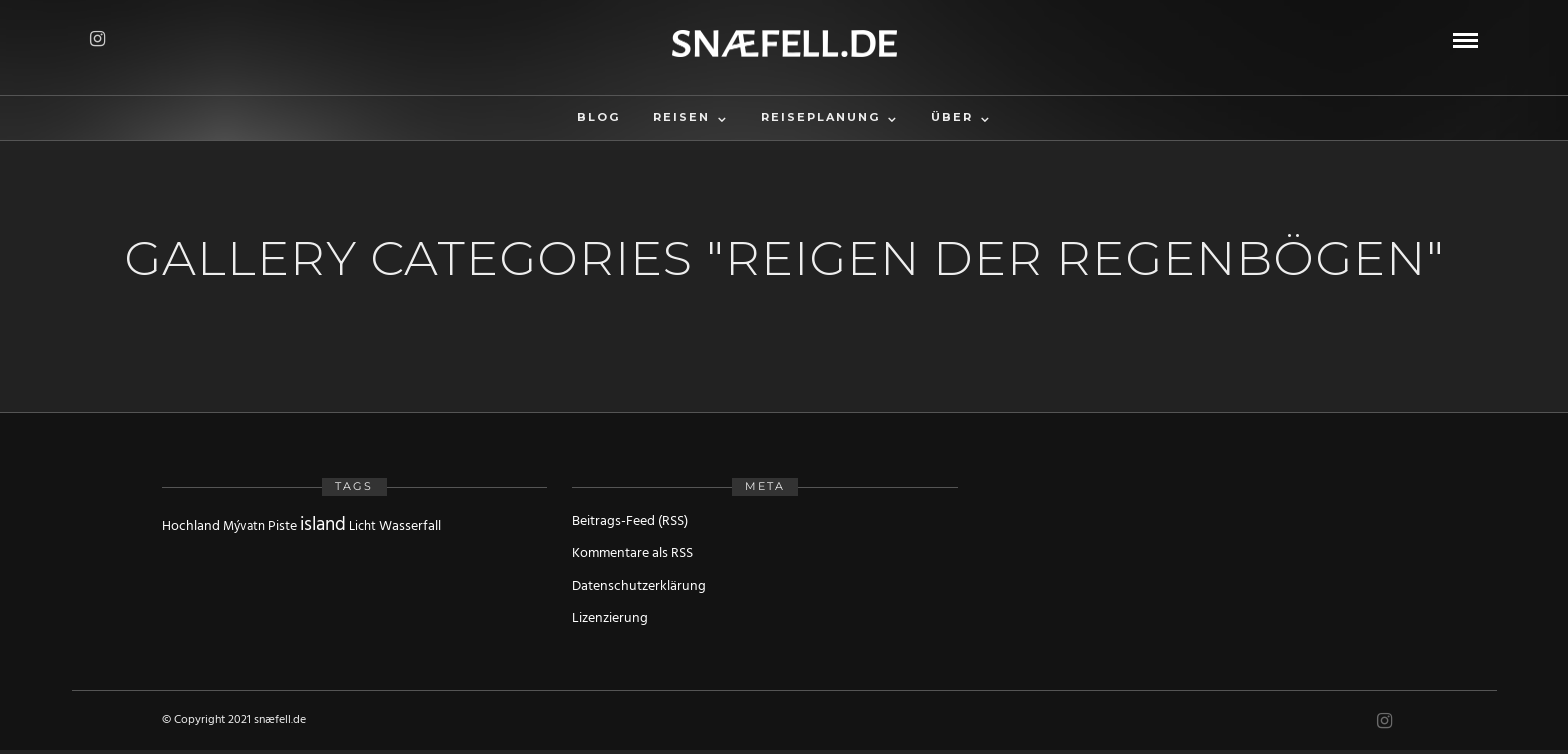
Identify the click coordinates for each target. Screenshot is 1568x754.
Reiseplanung (820, 117)
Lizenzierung (610, 618)
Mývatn (244, 526)
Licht (362, 526)
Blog (598, 117)
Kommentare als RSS (632, 553)
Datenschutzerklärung (639, 586)
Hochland (191, 526)
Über (952, 117)
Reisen (681, 117)
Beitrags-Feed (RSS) (630, 521)
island (323, 525)
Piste (282, 526)
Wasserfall (410, 526)
